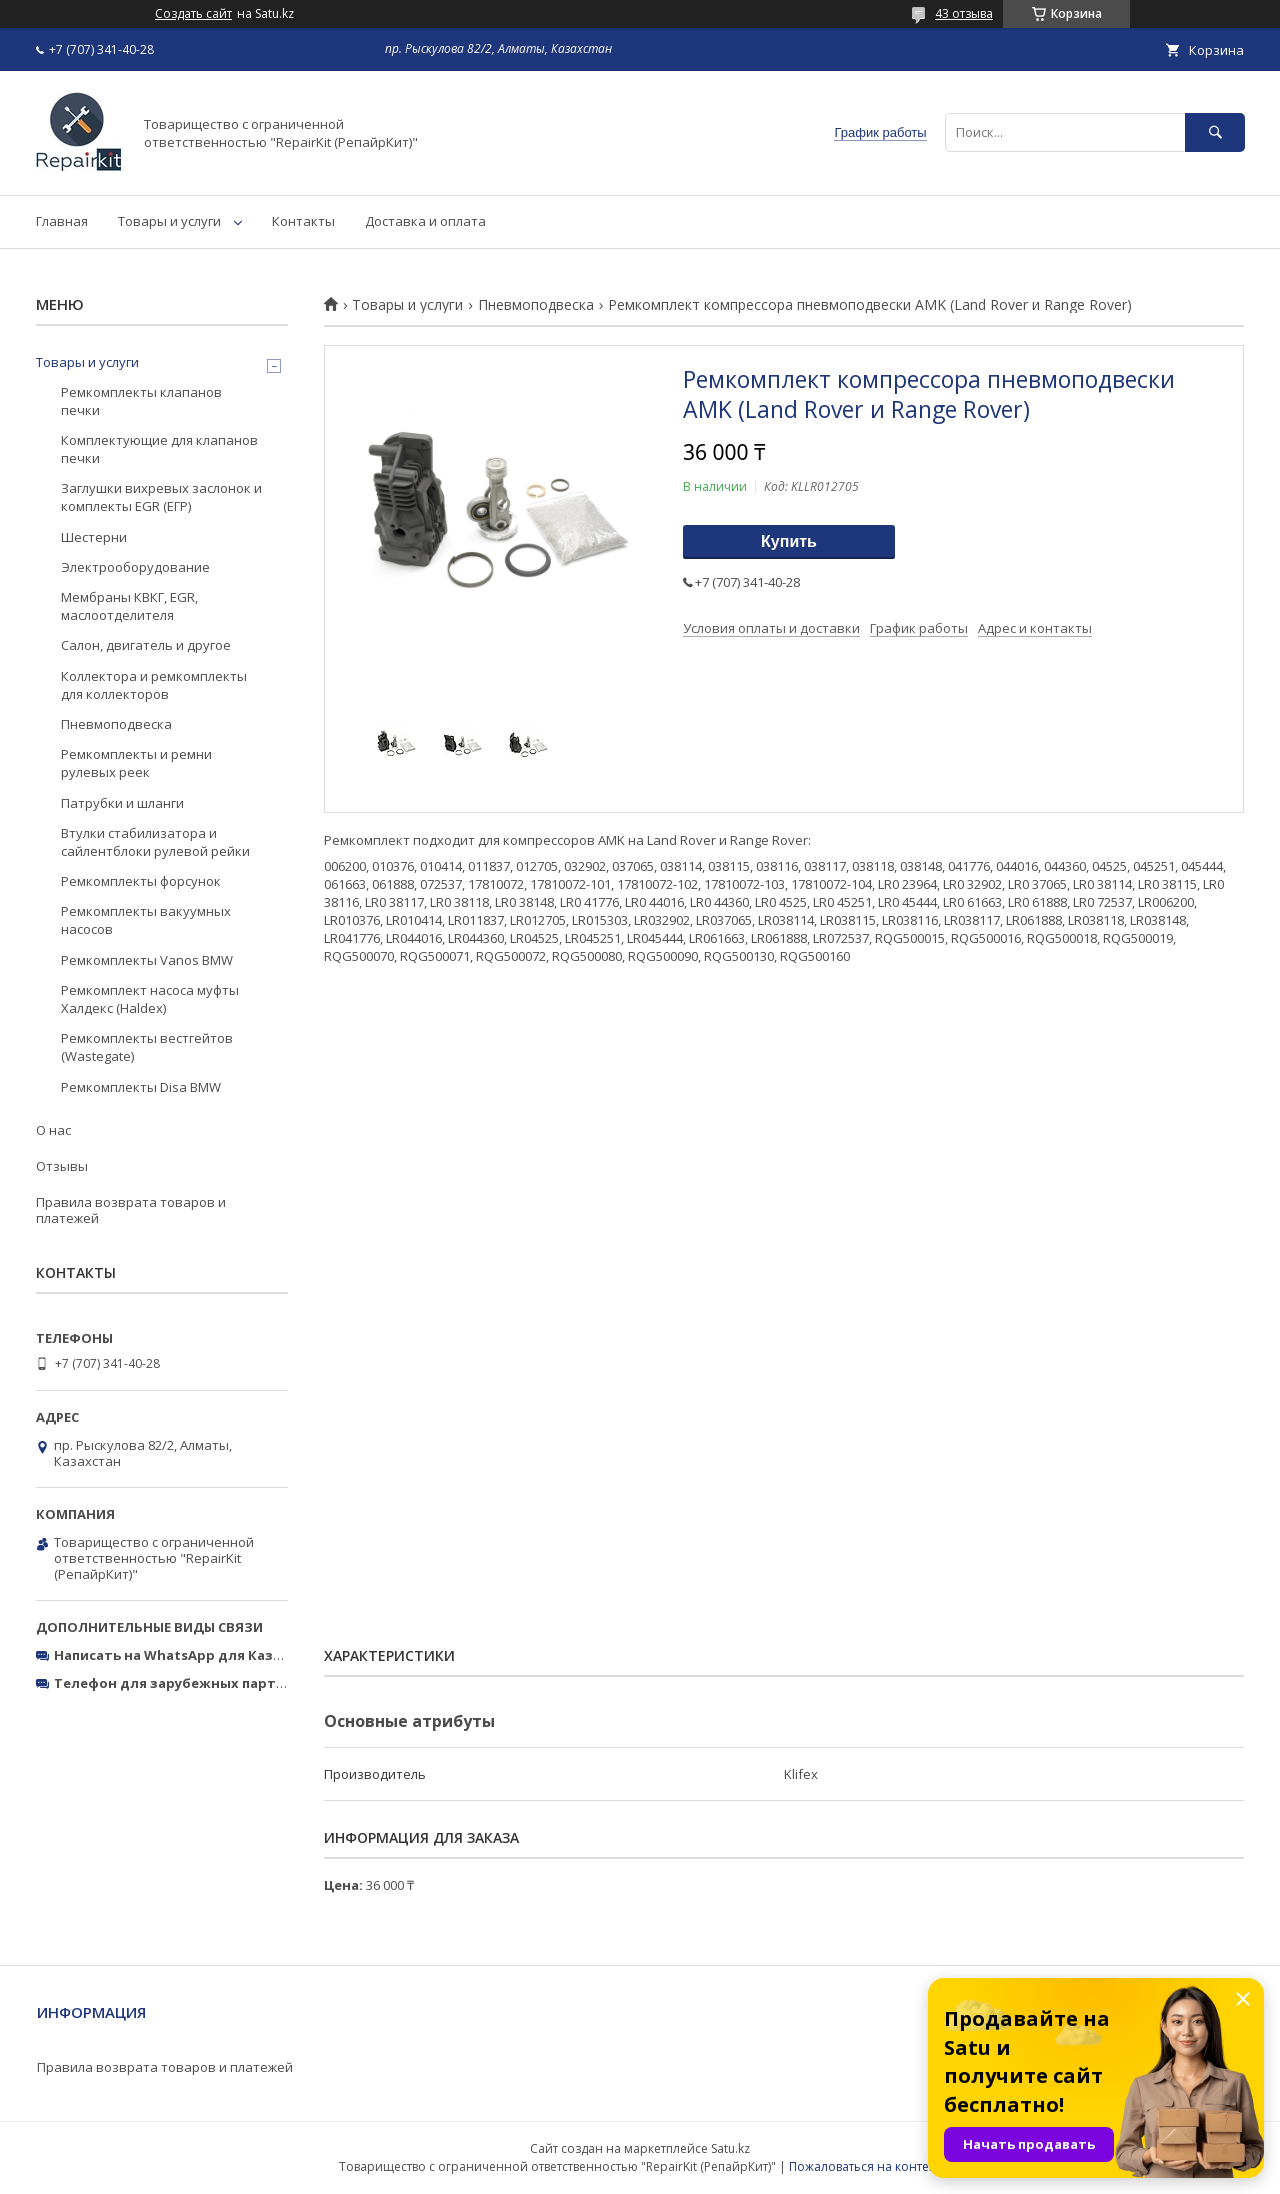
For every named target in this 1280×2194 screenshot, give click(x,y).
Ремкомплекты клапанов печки (141, 401)
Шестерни (94, 537)
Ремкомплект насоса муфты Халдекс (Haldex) (150, 999)
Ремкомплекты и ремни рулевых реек (136, 763)
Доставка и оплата (425, 221)
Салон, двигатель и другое (146, 645)
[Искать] (1215, 132)
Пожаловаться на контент (865, 2166)
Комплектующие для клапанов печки (159, 449)
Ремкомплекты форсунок (141, 881)
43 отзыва (964, 13)
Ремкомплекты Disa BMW (141, 1087)
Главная (62, 221)
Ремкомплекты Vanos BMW (147, 960)
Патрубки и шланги (122, 803)
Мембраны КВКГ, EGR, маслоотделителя (129, 606)
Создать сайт (193, 14)
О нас (53, 1130)
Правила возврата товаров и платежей (131, 1210)
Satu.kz (730, 2148)
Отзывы (62, 1166)
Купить (789, 541)
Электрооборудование (135, 567)
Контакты (303, 221)
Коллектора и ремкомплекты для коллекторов (154, 685)
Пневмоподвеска (536, 305)
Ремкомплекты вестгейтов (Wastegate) (147, 1047)
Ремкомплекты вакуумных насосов (146, 920)
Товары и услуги (169, 221)
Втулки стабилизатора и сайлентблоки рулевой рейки (155, 842)
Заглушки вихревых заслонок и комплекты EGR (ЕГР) (161, 497)
